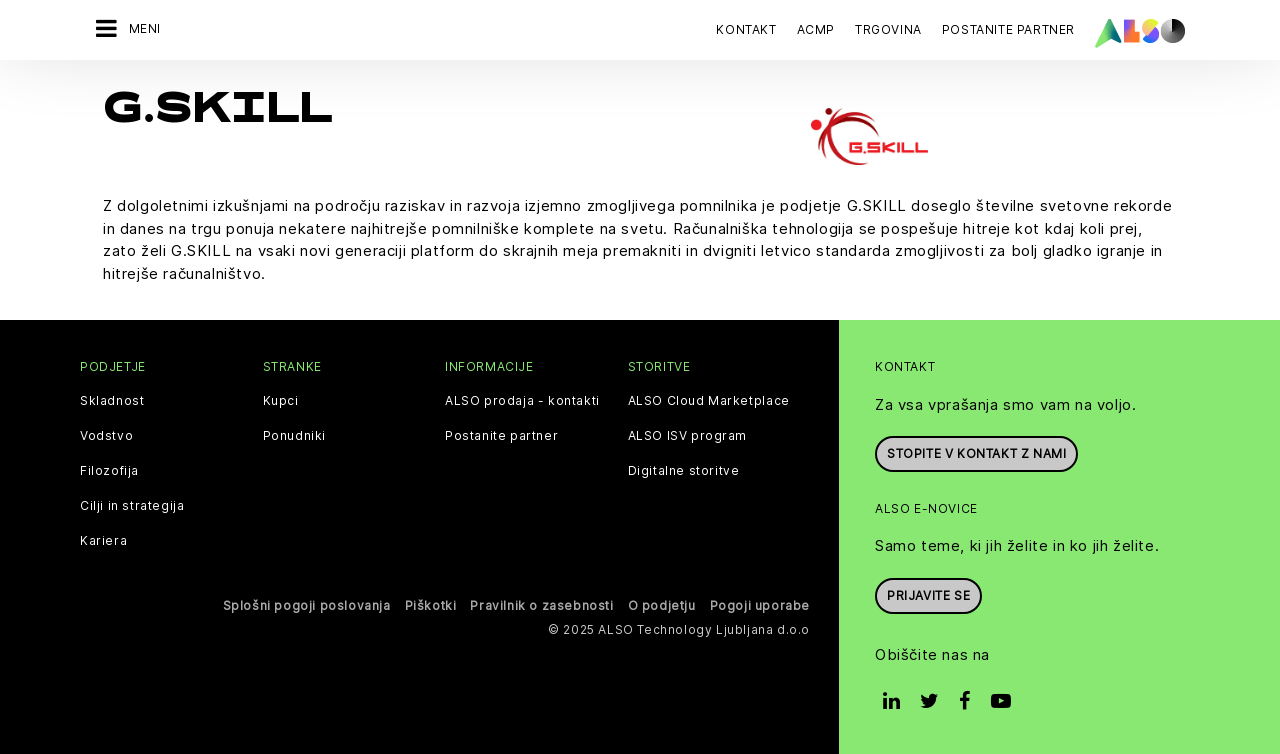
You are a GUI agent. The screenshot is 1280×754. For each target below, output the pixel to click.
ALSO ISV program (688, 433)
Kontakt (746, 29)
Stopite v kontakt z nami (976, 450)
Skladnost (112, 398)
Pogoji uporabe (760, 602)
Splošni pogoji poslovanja (307, 602)
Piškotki (431, 602)
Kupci (281, 398)
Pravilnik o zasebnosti (541, 602)
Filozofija (109, 468)
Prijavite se (928, 592)
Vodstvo (106, 433)
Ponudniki (294, 433)
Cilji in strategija (132, 503)
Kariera (103, 538)
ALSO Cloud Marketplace (709, 398)
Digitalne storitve (684, 468)
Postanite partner (501, 433)
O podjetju (662, 602)
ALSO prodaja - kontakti (522, 398)
